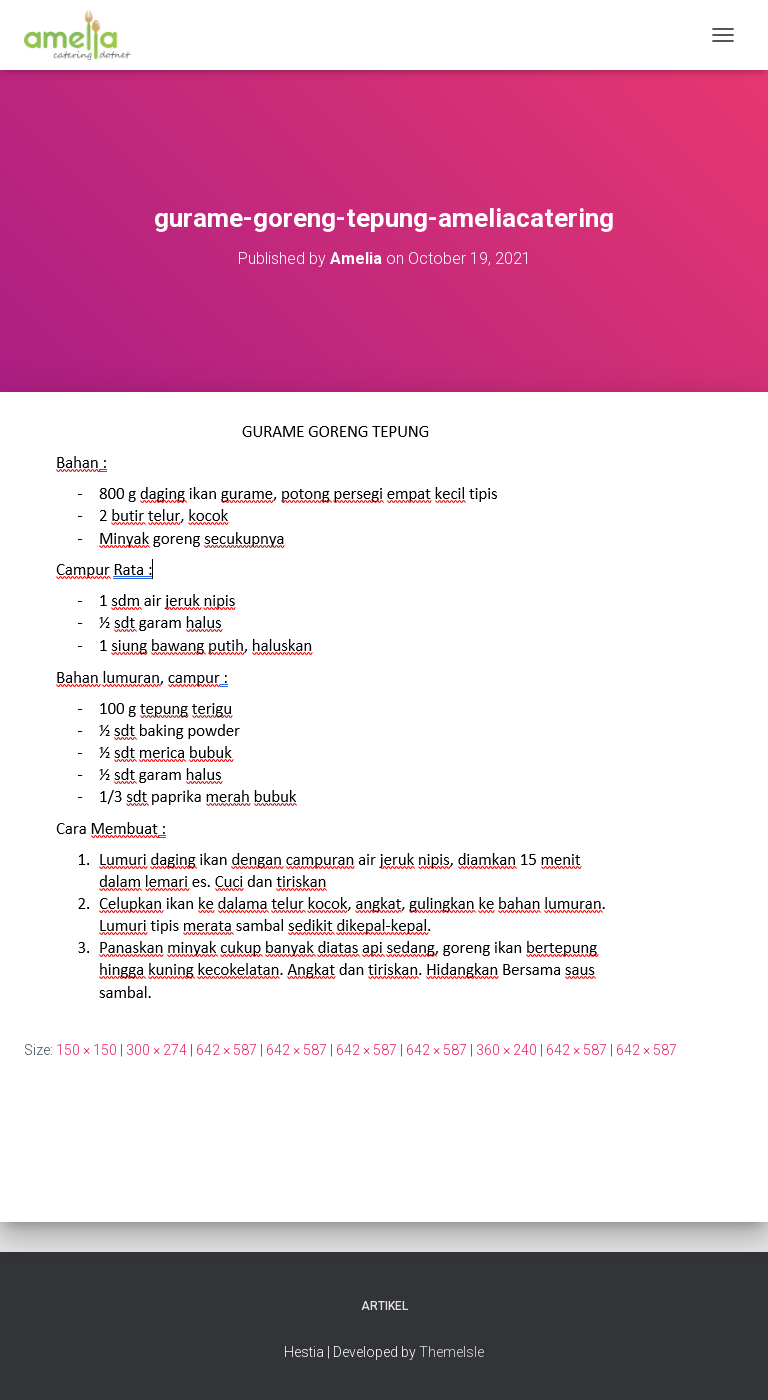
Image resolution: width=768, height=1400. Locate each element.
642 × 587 (226, 1050)
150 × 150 (86, 1050)
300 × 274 (156, 1050)
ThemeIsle (451, 1352)
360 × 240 (506, 1050)
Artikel (384, 1306)
